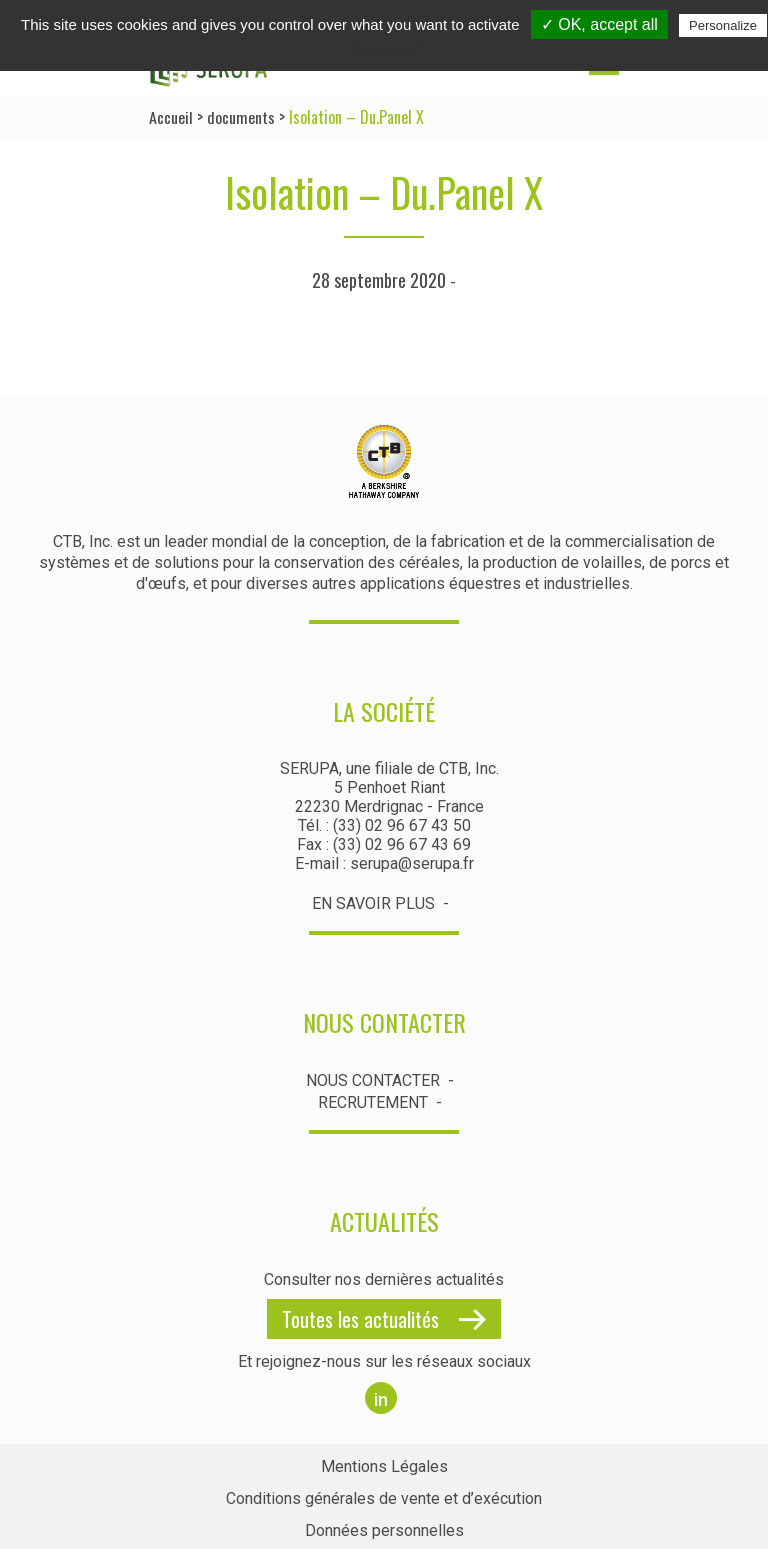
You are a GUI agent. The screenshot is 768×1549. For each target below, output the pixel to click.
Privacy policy (394, 51)
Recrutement (373, 1100)
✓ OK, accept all (599, 24)
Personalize (723, 25)
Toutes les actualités (360, 1316)
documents (241, 117)
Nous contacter (373, 1079)
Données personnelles (384, 1526)
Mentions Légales (384, 1464)
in (381, 1396)
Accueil (171, 117)
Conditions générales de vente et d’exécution (384, 1495)
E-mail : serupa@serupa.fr (384, 863)
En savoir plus (373, 903)
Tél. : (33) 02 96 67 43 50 (384, 825)
